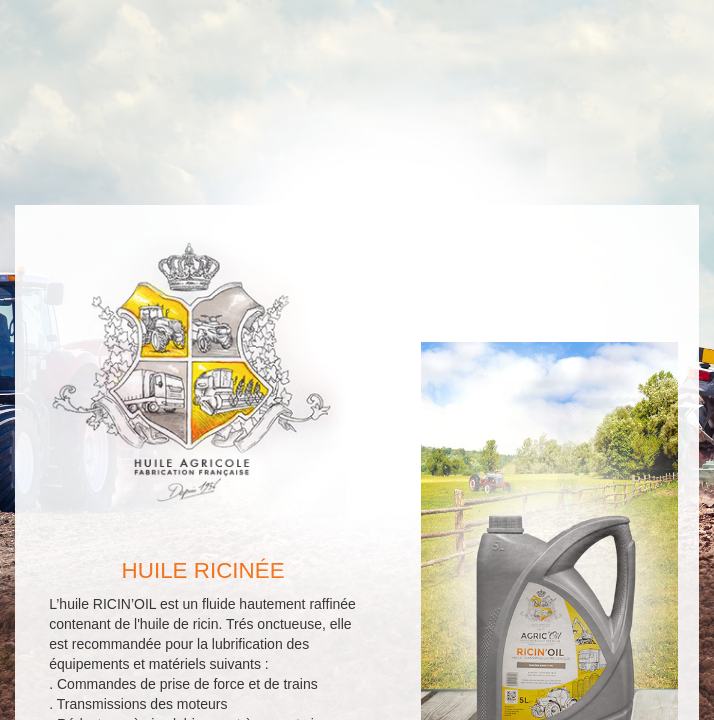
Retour (226, 603)
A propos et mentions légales (289, 705)
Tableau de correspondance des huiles (501, 705)
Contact (460, 603)
